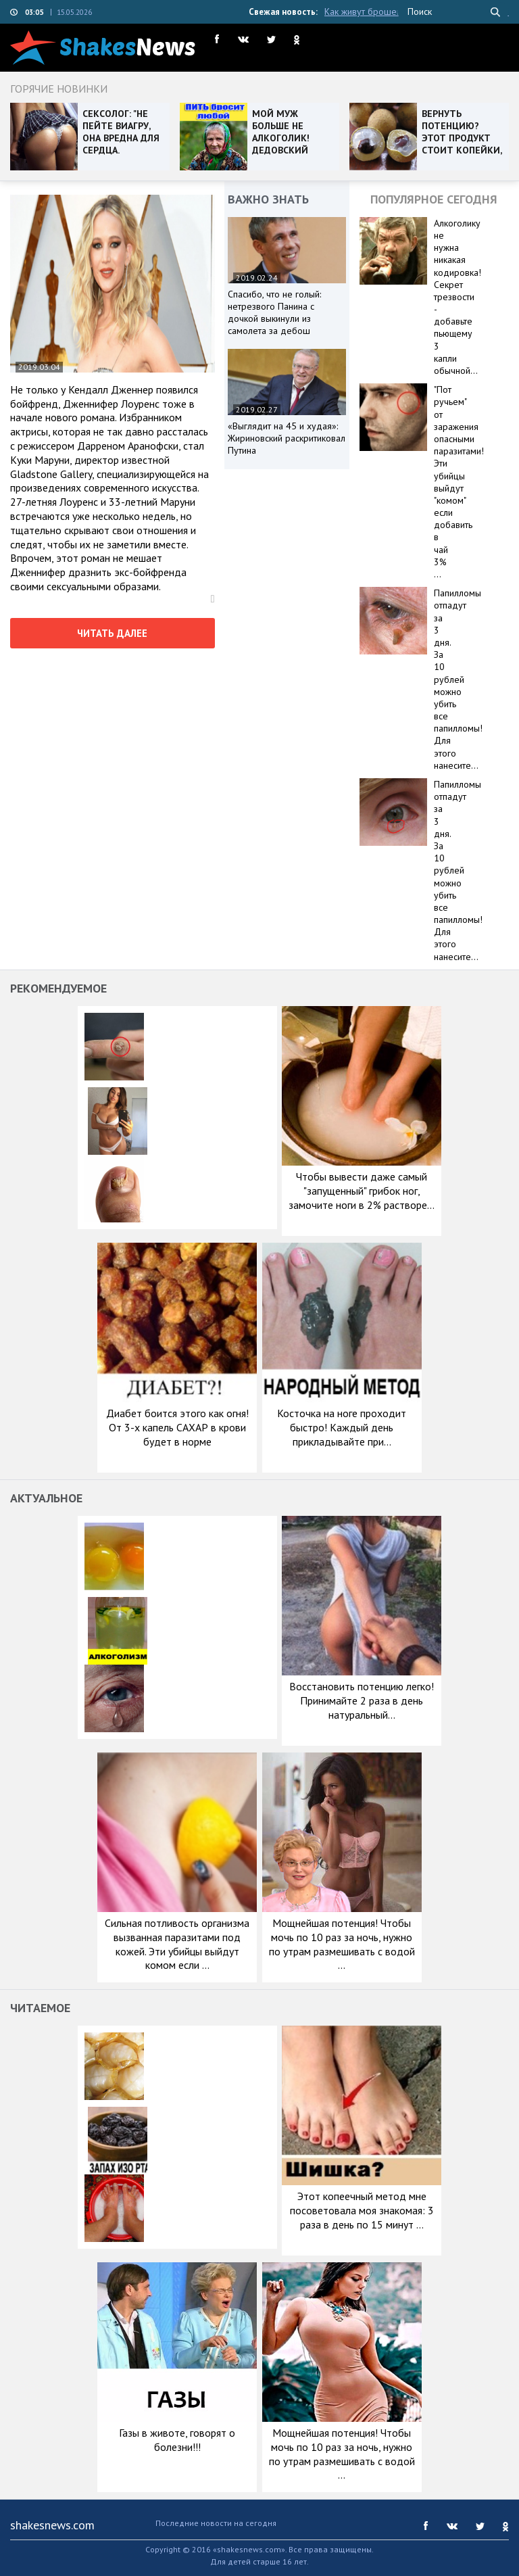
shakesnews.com (52, 2525)
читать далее (112, 633)
